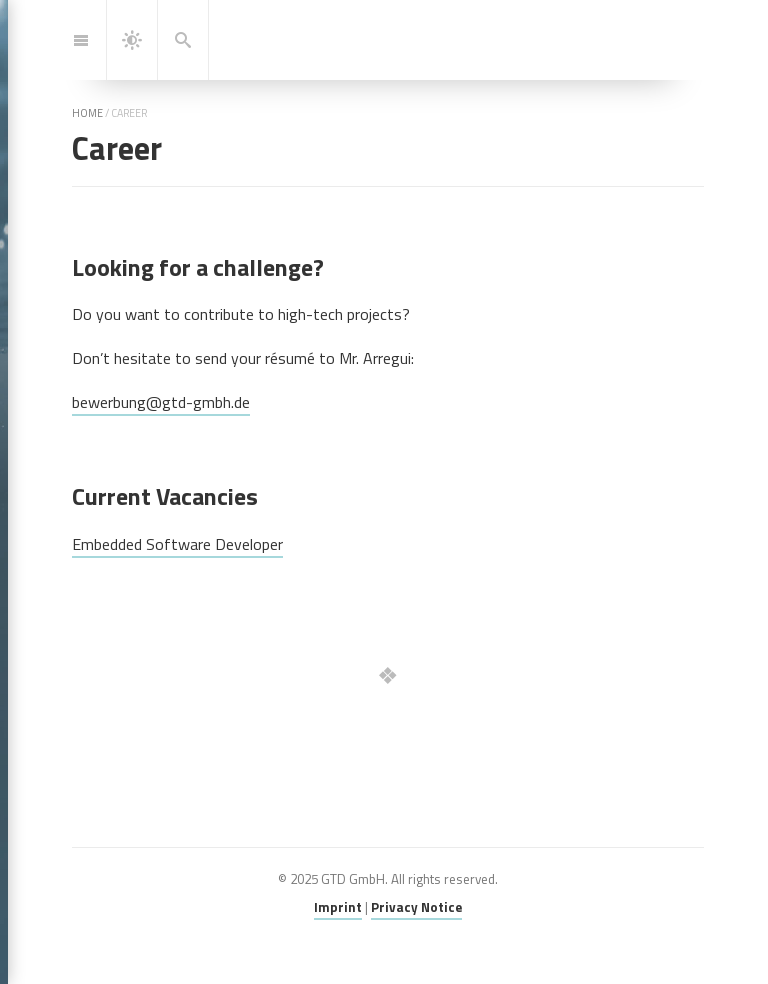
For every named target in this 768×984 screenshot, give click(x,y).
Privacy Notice (416, 907)
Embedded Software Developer (177, 544)
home (87, 113)
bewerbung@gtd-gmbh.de (161, 402)
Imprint (338, 907)
